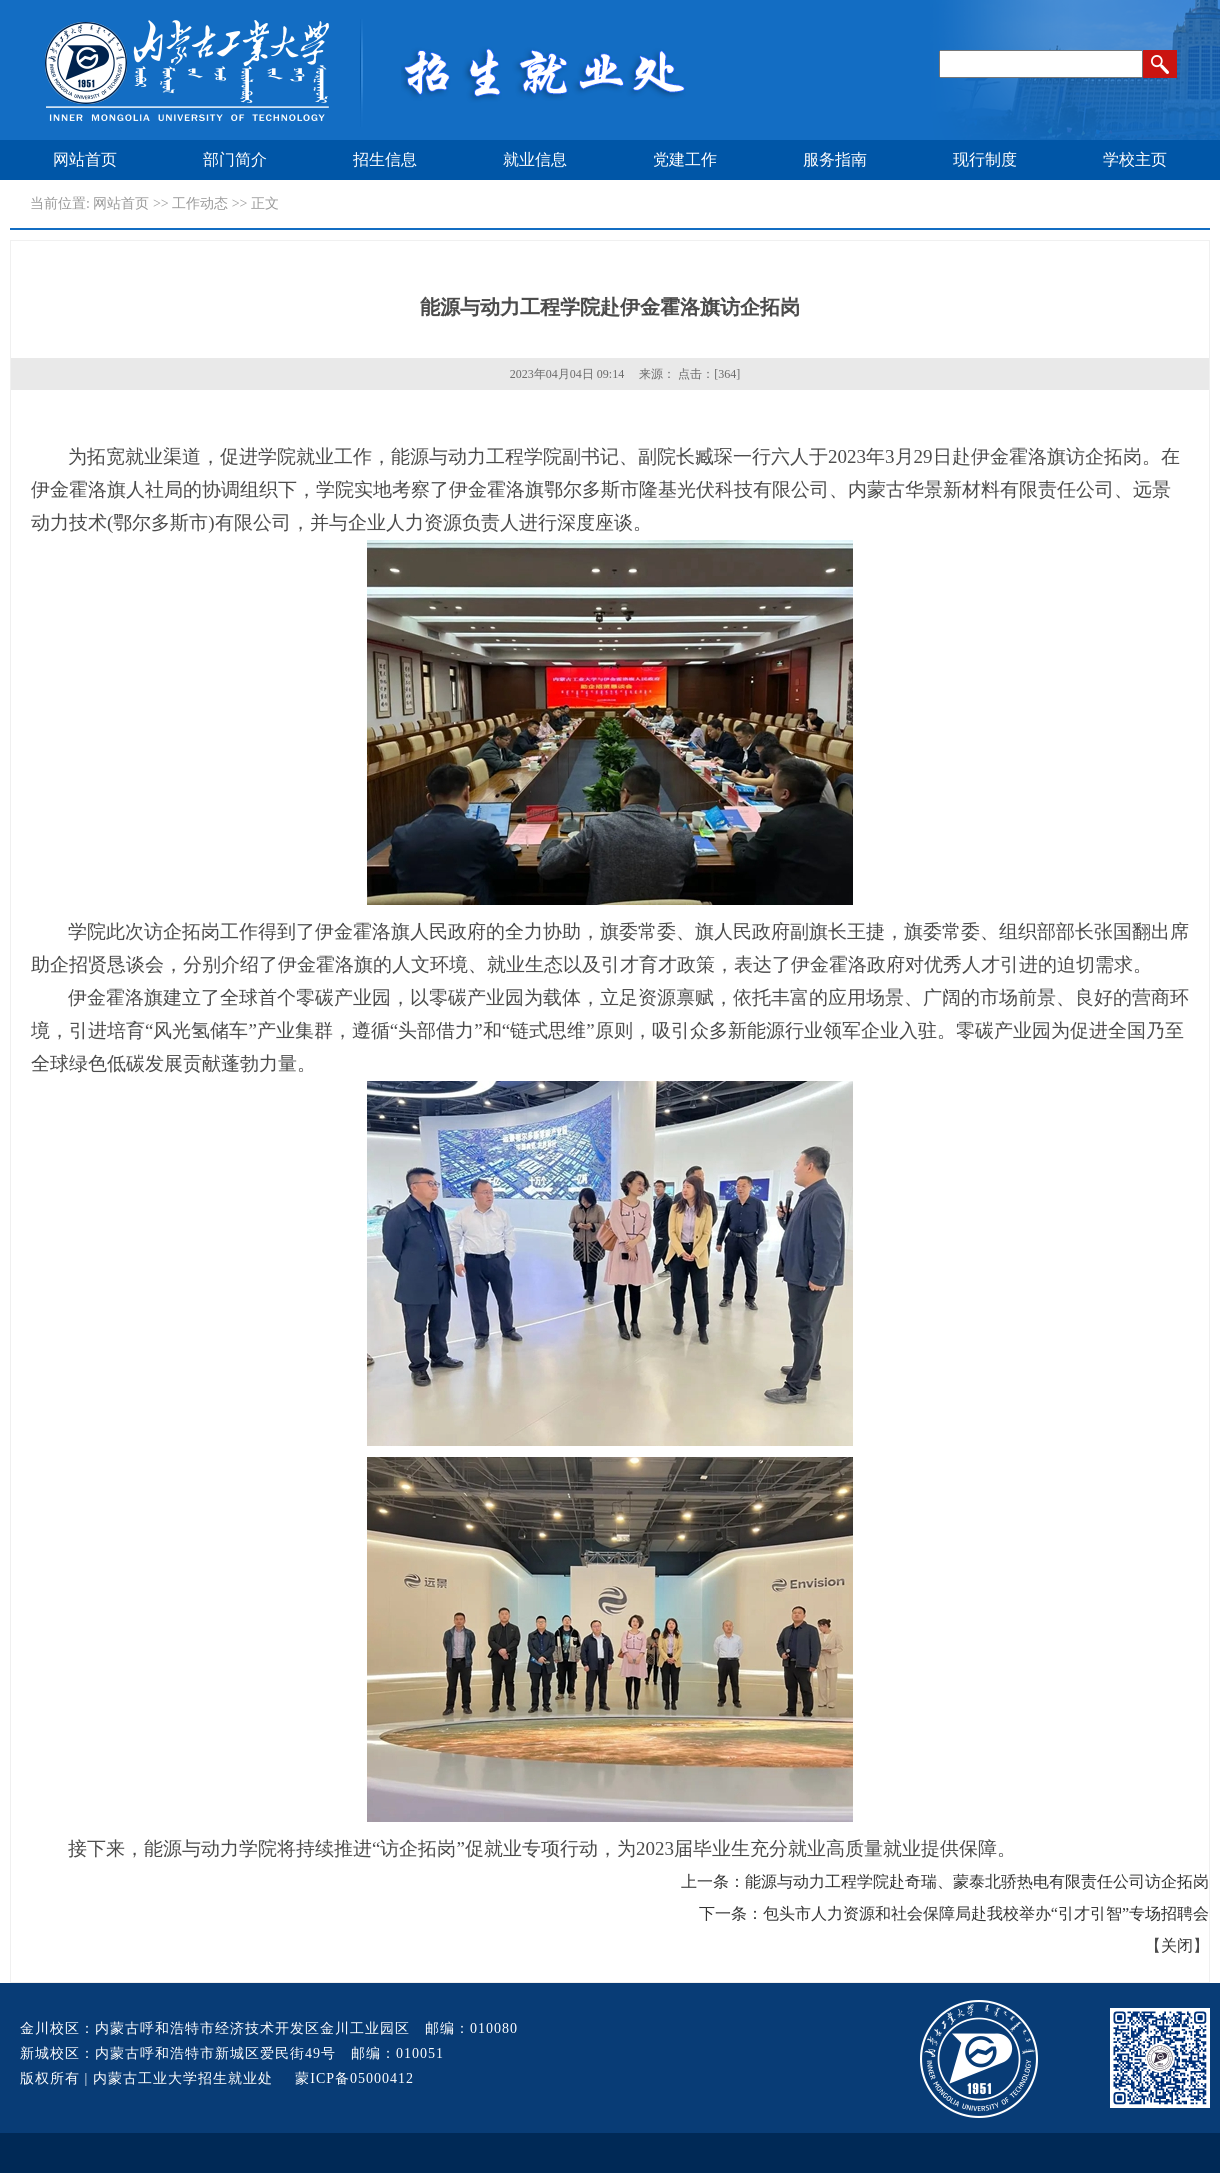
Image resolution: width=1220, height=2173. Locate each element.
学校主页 (1135, 159)
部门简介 (235, 159)
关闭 (1177, 1945)
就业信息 (535, 159)
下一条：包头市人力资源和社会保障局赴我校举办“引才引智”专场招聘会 (954, 1913)
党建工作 (685, 159)
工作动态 (200, 203)
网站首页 (85, 159)
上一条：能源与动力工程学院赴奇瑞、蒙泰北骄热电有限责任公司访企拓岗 (945, 1881)
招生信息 (385, 159)
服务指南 (835, 159)
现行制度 (985, 159)
